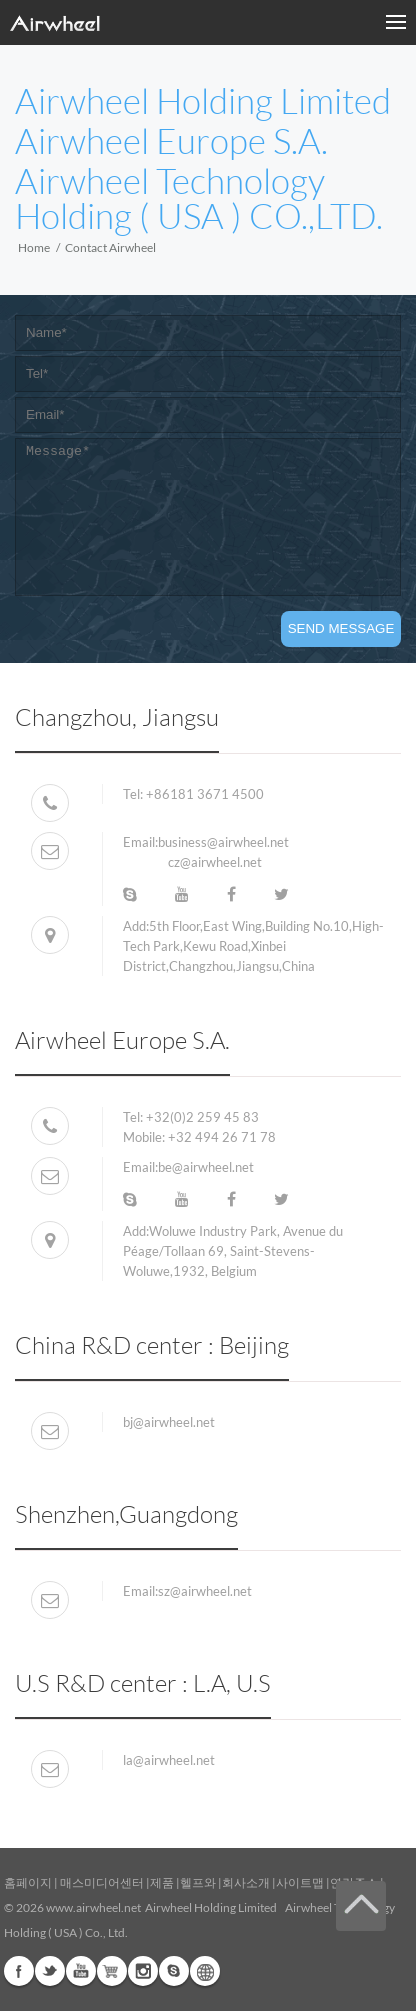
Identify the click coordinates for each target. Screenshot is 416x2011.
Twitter (50, 1971)
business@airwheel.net (223, 842)
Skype (174, 1971)
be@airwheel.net (206, 1167)
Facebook (19, 1971)
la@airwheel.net (169, 1760)
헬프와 (198, 1882)
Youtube (81, 1971)
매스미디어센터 (101, 1882)
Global (205, 1971)
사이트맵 (300, 1882)
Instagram (143, 1971)
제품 (162, 1882)
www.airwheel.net (93, 1907)
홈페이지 (28, 1882)
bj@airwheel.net (169, 1422)
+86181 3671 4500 (203, 794)
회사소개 (247, 1882)
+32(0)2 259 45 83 (202, 1117)
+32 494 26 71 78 (222, 1137)
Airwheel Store (112, 1971)
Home (34, 247)
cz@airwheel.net (215, 862)
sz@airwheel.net (205, 1591)
